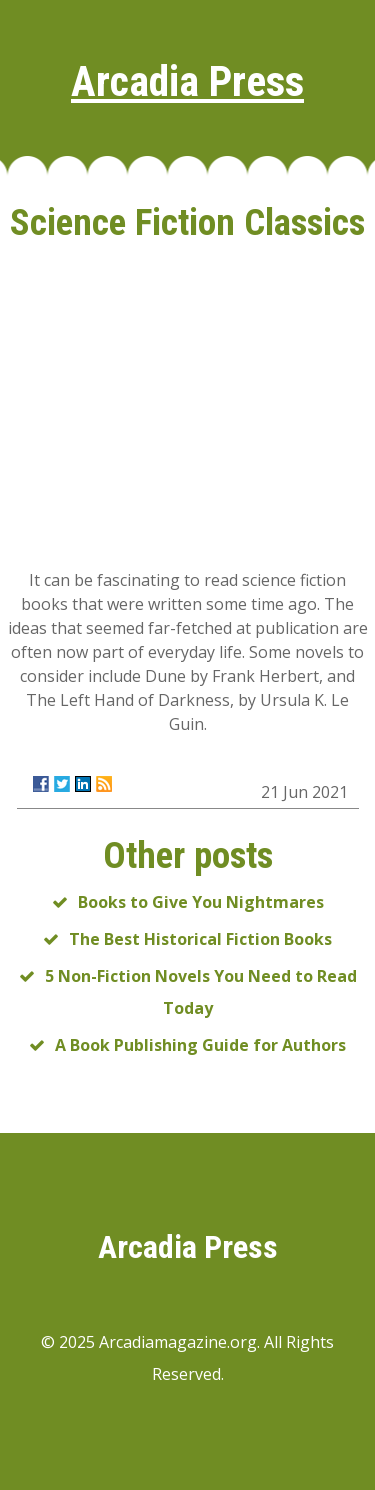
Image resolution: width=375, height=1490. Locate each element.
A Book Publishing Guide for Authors (200, 1045)
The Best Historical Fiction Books (200, 939)
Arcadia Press (187, 81)
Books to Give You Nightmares (201, 902)
